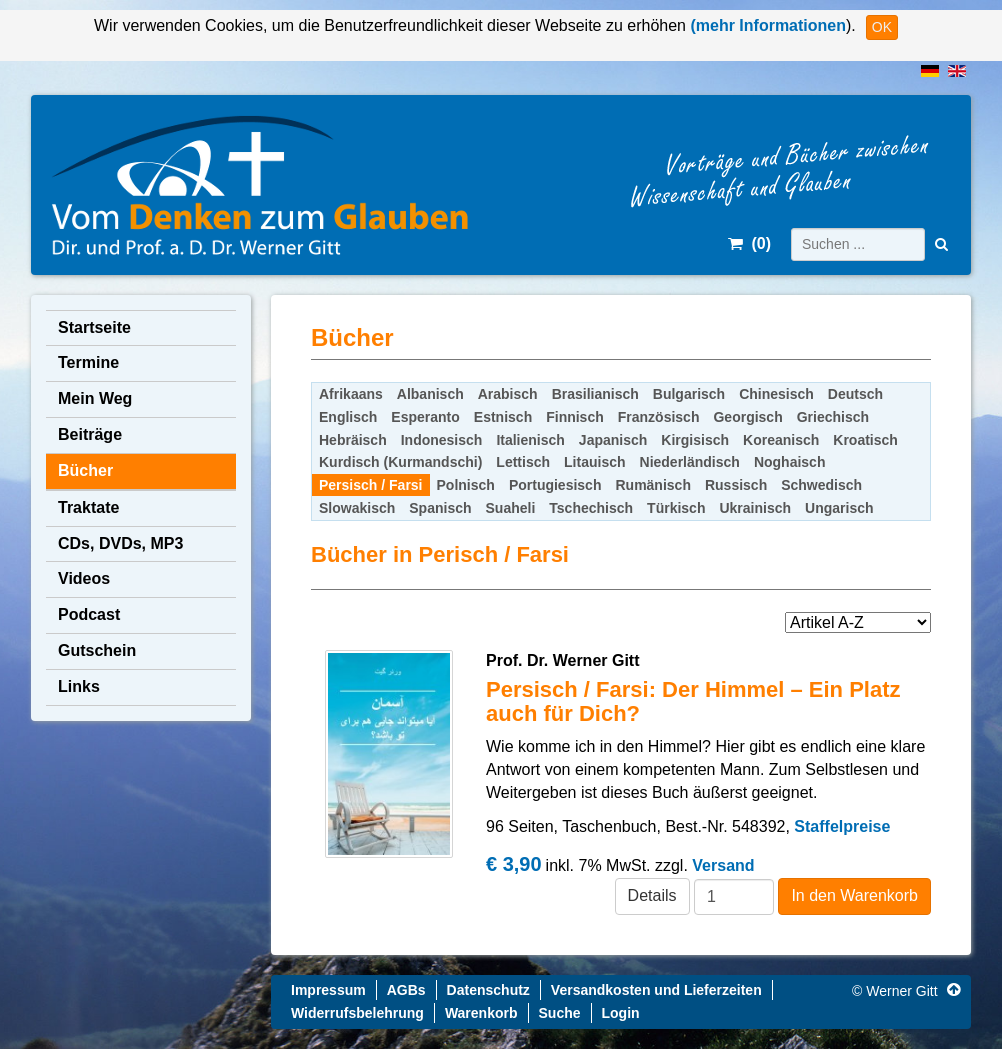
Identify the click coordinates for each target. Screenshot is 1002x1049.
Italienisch (530, 440)
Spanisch (440, 508)
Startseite (94, 327)
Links (79, 686)
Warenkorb (481, 1013)
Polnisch (466, 485)
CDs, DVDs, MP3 (120, 543)
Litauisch (594, 462)
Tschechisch (591, 508)
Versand (723, 865)
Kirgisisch (695, 440)
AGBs (406, 990)
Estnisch (503, 417)
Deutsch (855, 394)
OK (882, 27)
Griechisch (833, 417)
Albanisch (430, 394)
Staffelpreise (842, 826)
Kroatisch (865, 440)
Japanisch (613, 440)
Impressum (328, 990)
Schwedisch (821, 485)
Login (621, 1013)
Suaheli (511, 508)
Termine (88, 362)
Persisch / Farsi (371, 485)
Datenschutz (488, 990)
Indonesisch (442, 440)
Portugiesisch (555, 485)
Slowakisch (357, 508)
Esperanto (425, 417)
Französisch (659, 417)
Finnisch (575, 417)
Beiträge (90, 434)
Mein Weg (95, 398)
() (749, 243)
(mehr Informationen (766, 25)
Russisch (736, 485)
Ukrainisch (755, 508)
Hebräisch (353, 440)
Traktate (88, 507)
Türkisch (676, 508)
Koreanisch (781, 440)
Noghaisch (790, 462)
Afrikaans (351, 394)
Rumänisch (652, 485)
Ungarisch (839, 508)
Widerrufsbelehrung (357, 1013)
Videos (84, 578)
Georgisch (747, 417)
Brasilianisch (595, 394)
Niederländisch (690, 462)
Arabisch (508, 394)
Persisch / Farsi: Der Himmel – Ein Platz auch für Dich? (693, 701)
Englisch (348, 417)
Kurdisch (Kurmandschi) (400, 462)
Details (652, 895)
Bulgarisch (689, 394)
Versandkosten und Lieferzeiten (656, 990)
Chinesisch (776, 394)
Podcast (89, 614)
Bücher (85, 470)
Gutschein (97, 650)
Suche (560, 1013)
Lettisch (523, 462)
